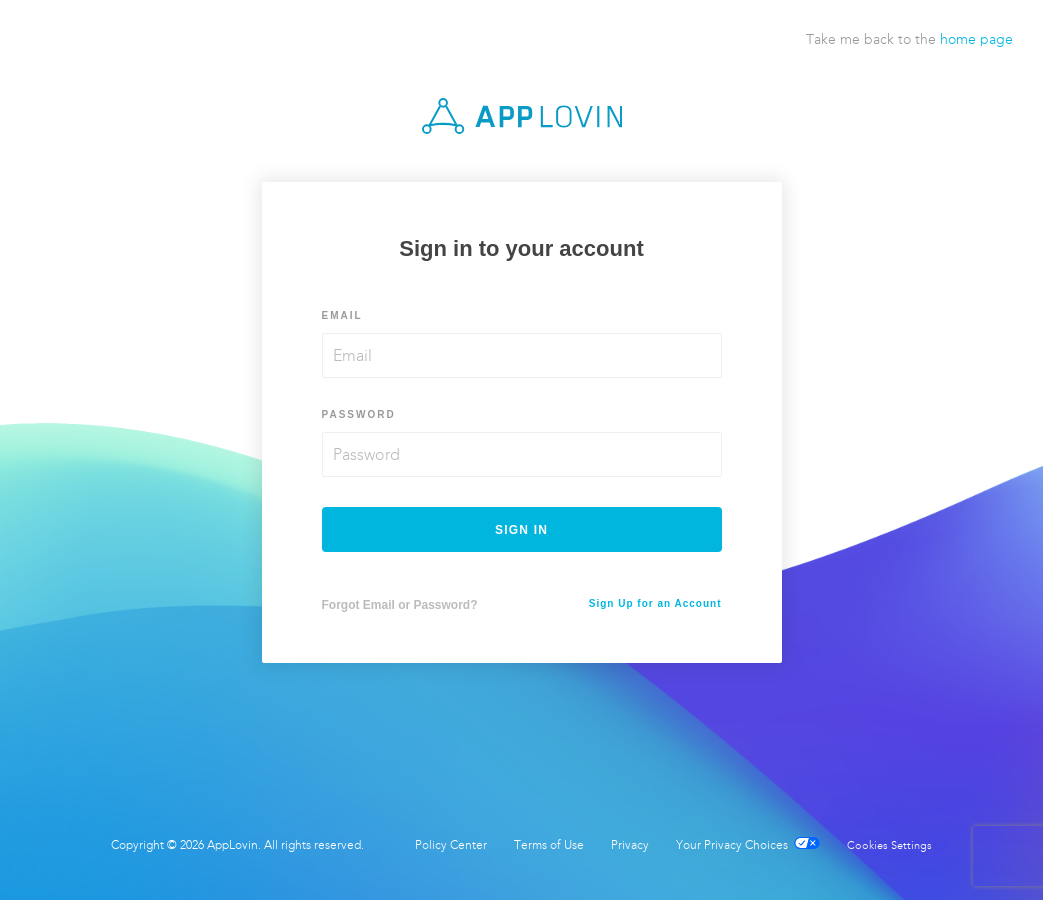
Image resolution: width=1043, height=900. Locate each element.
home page (976, 39)
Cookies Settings (889, 845)
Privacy (630, 845)
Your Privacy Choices (748, 845)
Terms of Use (549, 845)
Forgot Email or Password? (400, 605)
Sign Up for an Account (655, 603)
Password (359, 414)
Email (342, 315)
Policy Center (451, 845)
